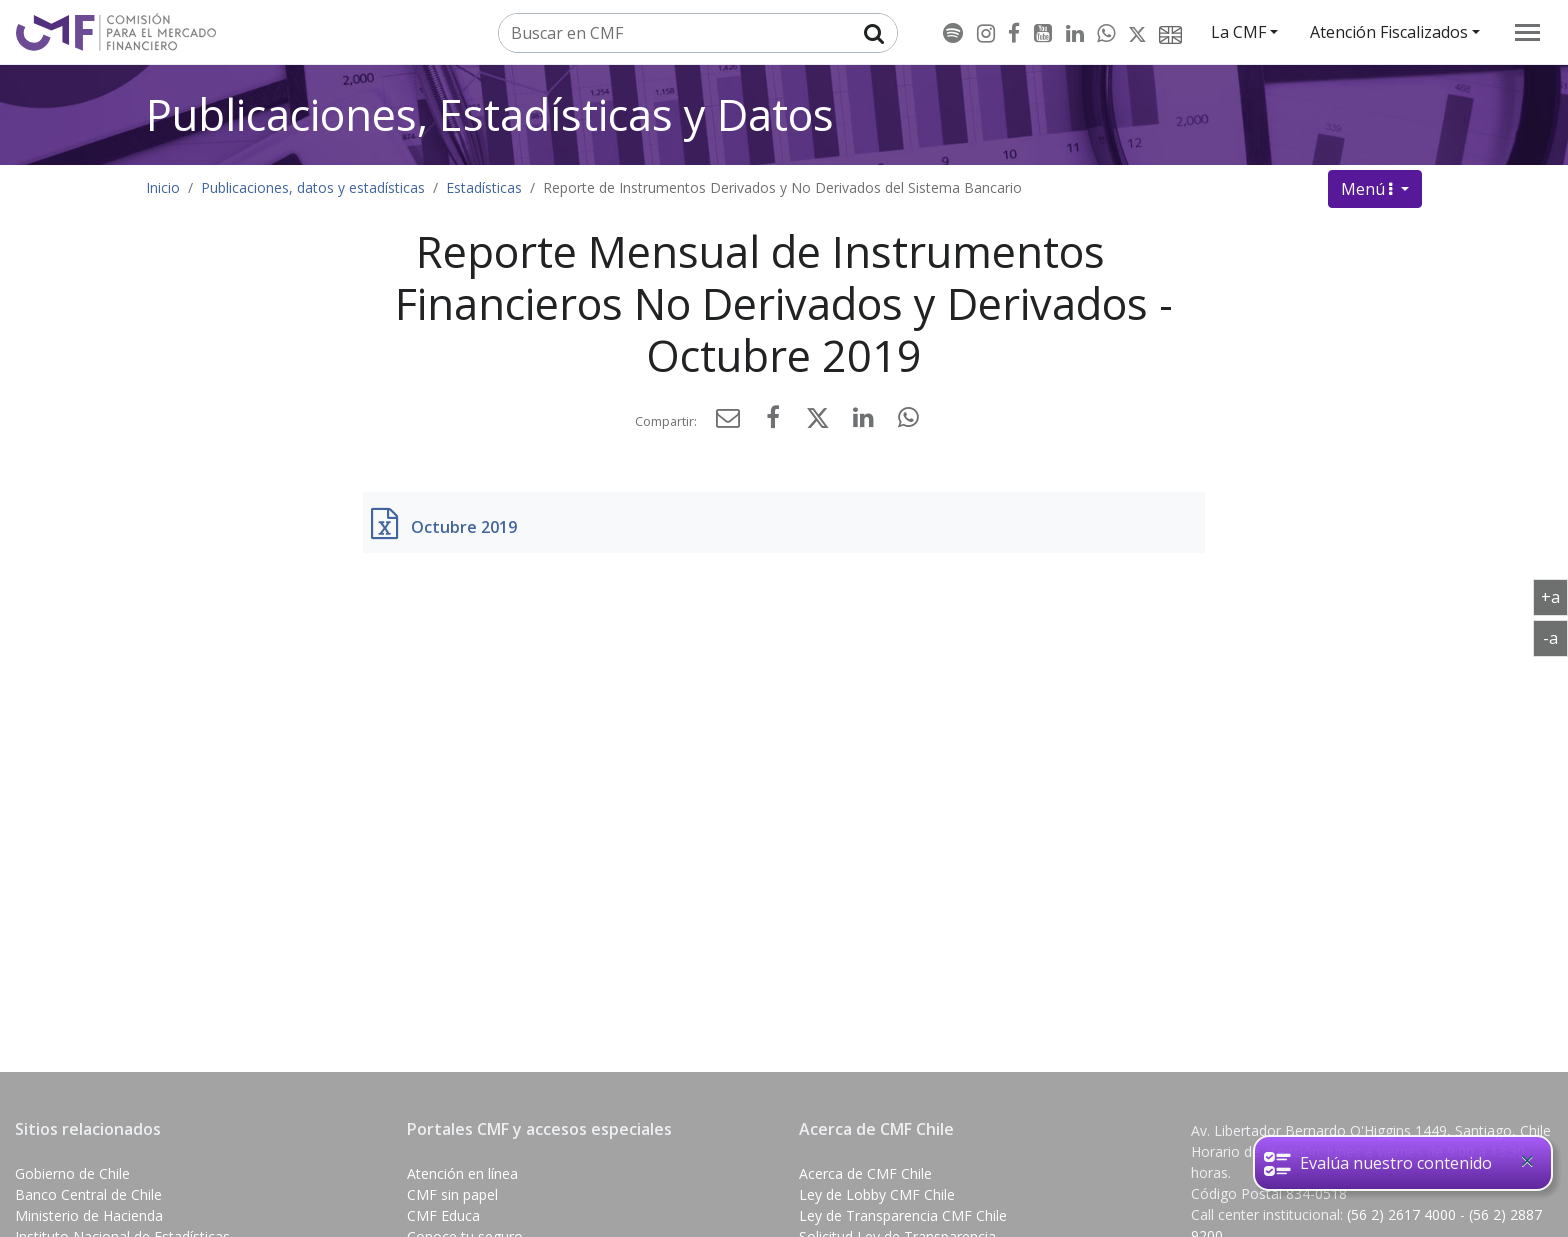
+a (1554, 596)
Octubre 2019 (464, 527)
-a (1555, 637)
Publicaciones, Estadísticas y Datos (490, 114)
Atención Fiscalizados (1389, 32)
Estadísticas (484, 187)
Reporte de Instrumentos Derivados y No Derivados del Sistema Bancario (782, 187)
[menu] (1527, 32)
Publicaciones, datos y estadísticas (313, 187)
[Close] (1527, 1161)
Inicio (163, 187)
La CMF (1238, 32)
